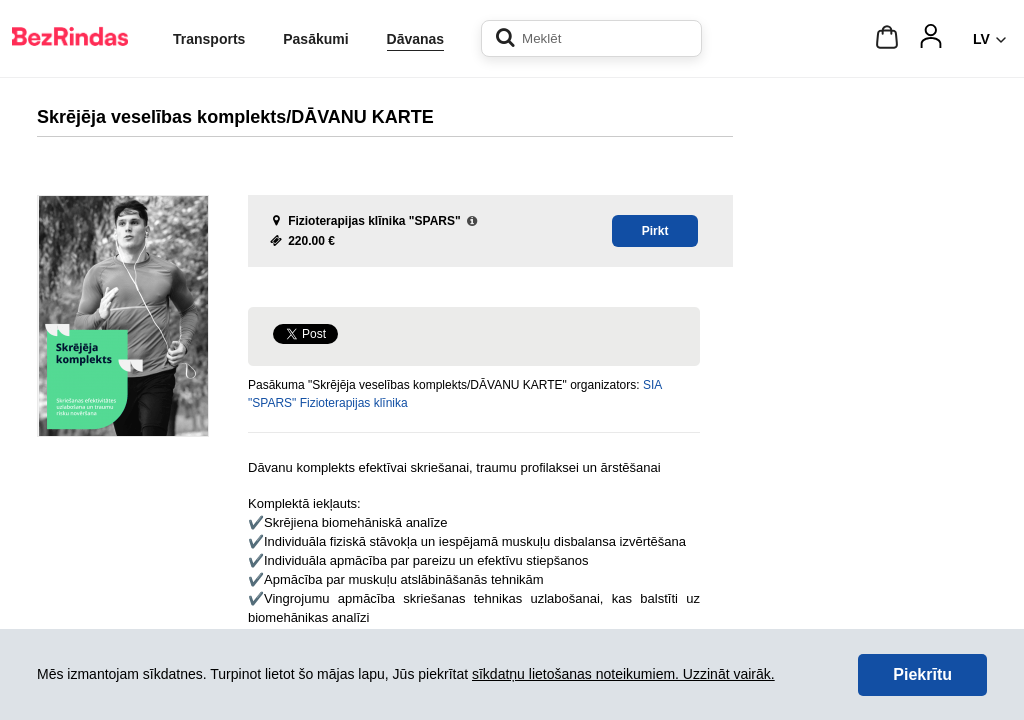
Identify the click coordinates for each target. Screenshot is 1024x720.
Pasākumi (315, 39)
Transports (209, 39)
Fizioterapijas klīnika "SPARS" (374, 221)
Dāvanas (416, 39)
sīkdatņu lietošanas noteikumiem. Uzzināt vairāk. (623, 674)
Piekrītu (922, 674)
